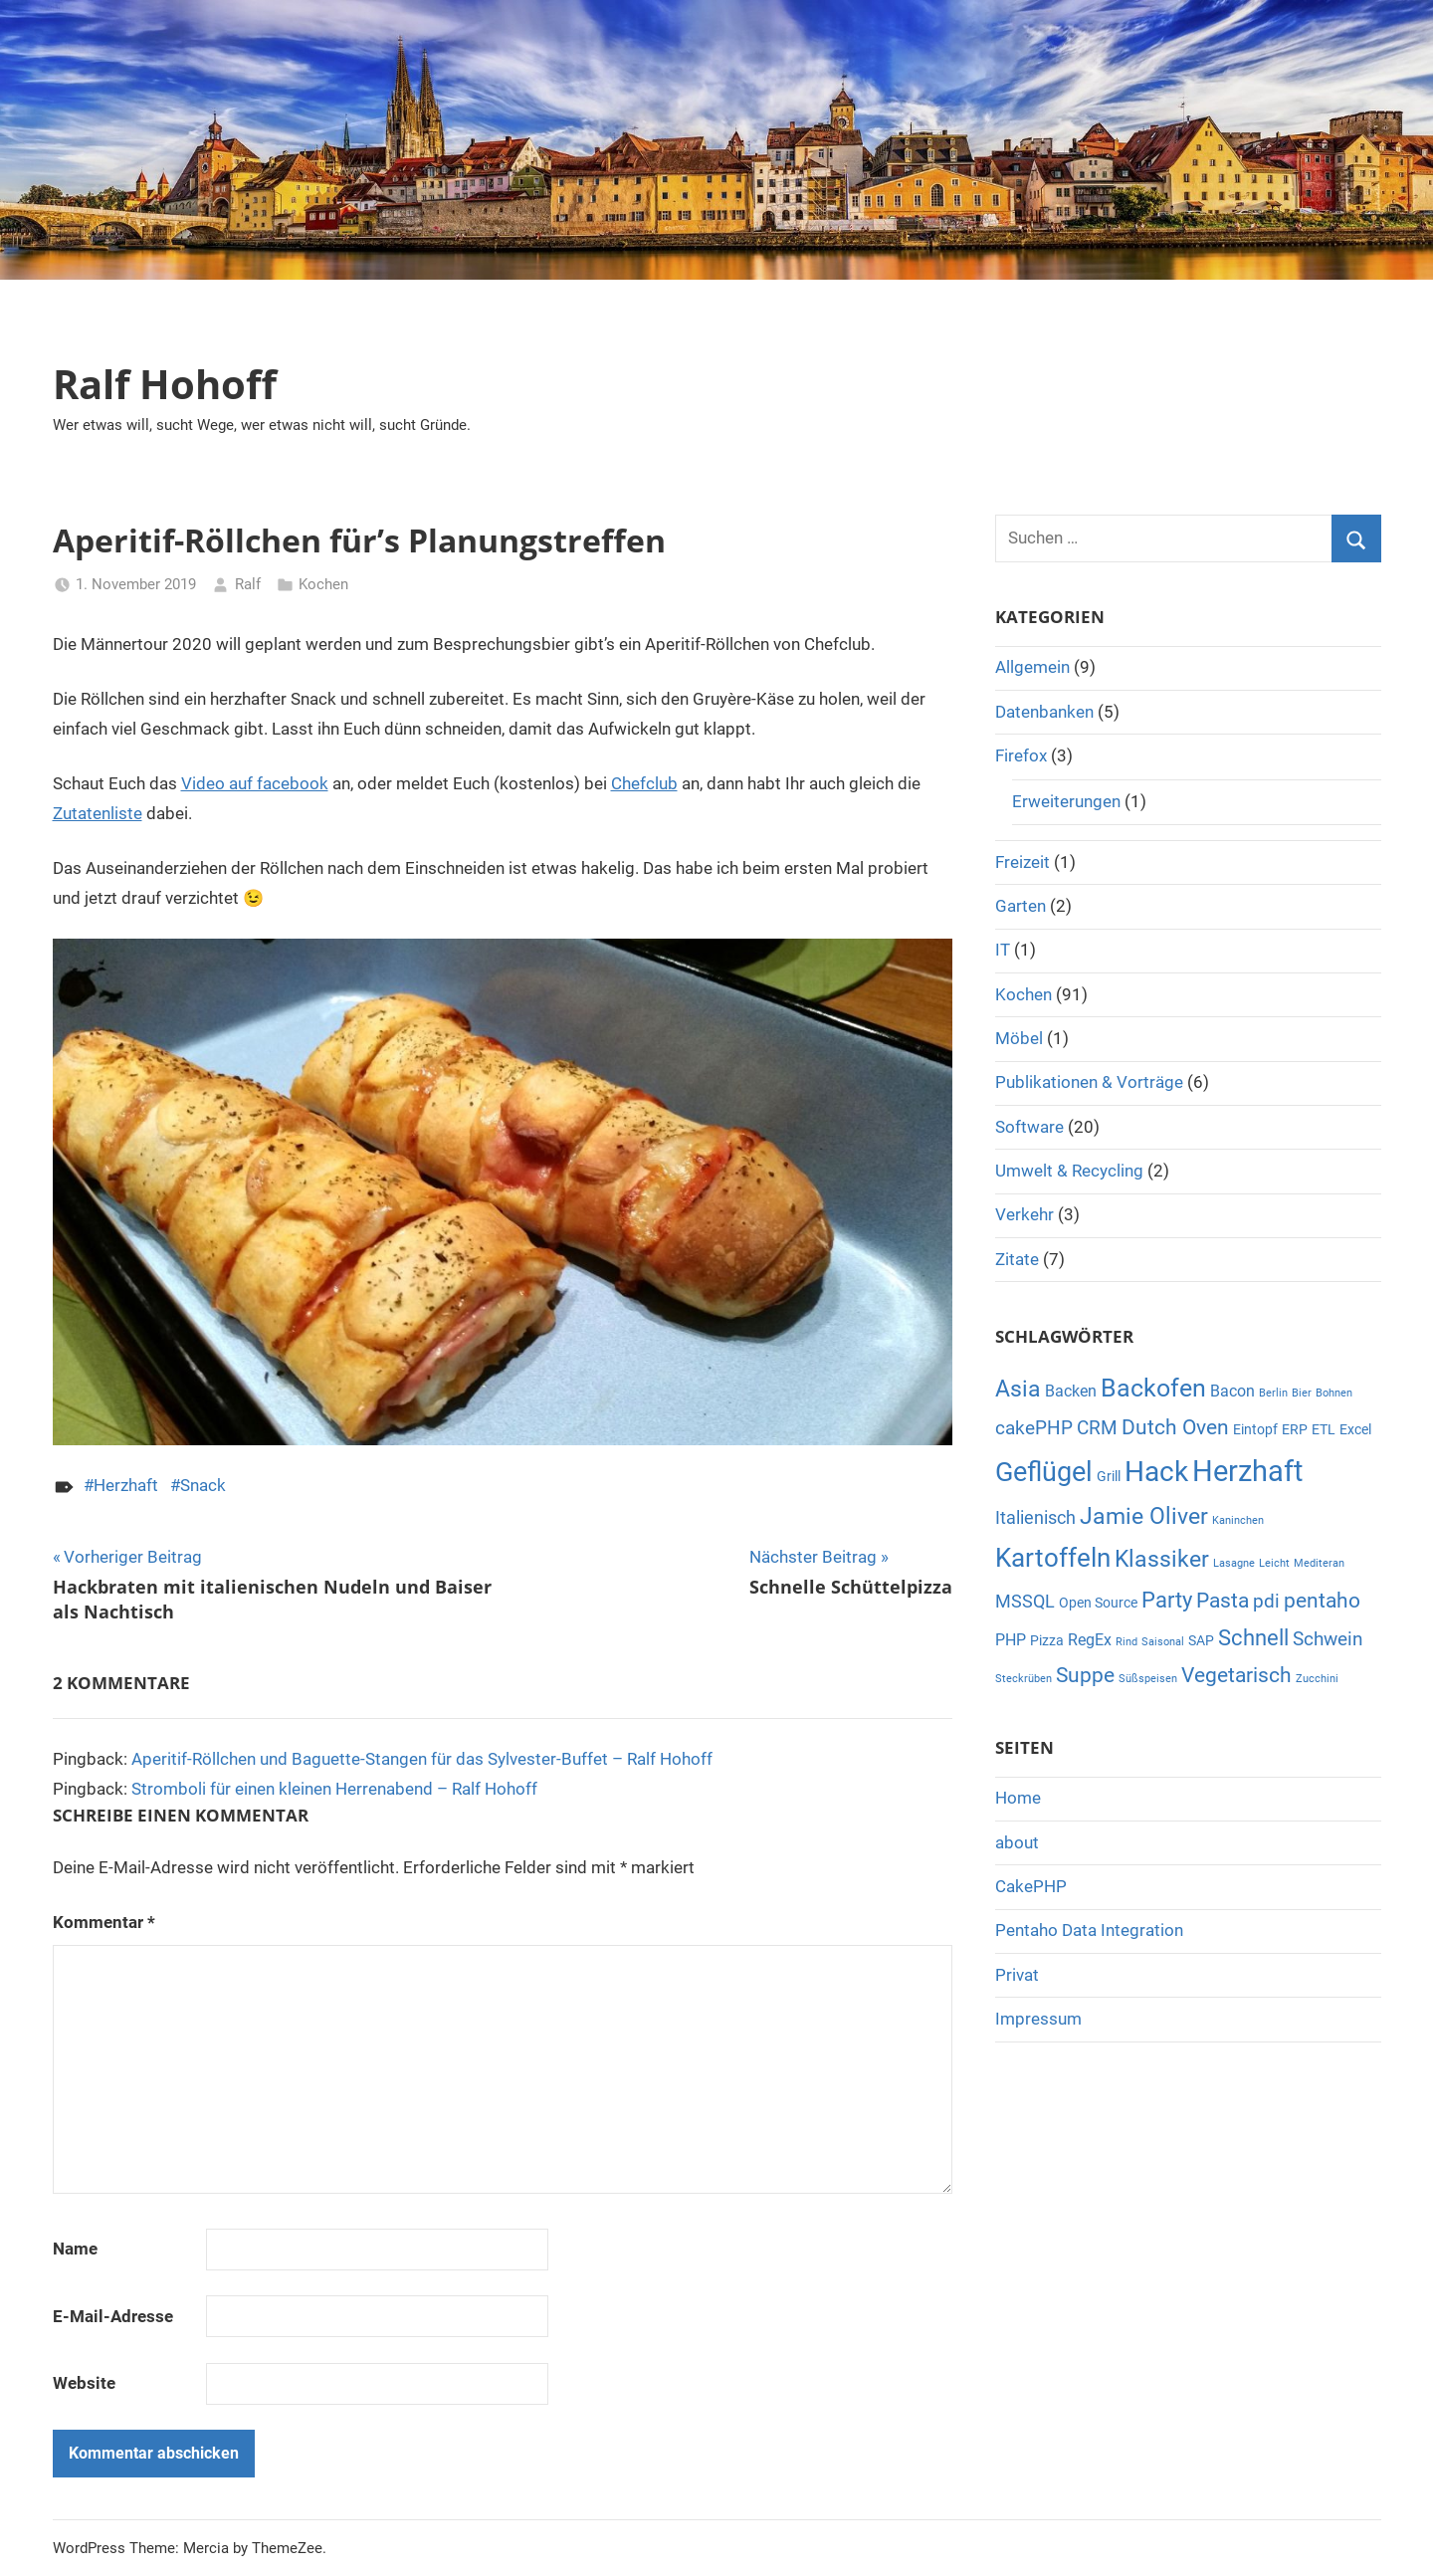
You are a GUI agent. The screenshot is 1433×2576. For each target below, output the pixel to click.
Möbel (1019, 1038)
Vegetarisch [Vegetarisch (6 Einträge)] (1236, 1675)
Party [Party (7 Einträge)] (1166, 1600)
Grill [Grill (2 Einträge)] (1109, 1476)
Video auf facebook (254, 783)
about (1017, 1842)
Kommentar (104, 1922)
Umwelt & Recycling (1069, 1171)
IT (1002, 950)
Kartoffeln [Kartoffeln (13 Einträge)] (1053, 1558)
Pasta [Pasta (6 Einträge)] (1222, 1600)
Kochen (323, 584)
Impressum (1038, 2019)
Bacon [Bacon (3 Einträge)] (1232, 1391)
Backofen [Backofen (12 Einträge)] (1153, 1387)
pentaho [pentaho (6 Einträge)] (1322, 1600)
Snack (203, 1485)
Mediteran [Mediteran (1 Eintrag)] (1319, 1563)
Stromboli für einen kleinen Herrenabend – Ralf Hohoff (334, 1789)
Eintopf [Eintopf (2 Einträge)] (1255, 1429)
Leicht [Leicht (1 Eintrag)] (1274, 1563)
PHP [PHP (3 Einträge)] (1010, 1639)
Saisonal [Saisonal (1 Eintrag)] (1162, 1641)
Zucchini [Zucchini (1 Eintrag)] (1317, 1678)
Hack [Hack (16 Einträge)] (1156, 1471)
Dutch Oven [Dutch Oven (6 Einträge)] (1175, 1427)
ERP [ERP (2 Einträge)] (1295, 1429)
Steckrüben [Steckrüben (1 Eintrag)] (1023, 1678)
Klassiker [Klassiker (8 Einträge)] (1162, 1559)
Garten (1020, 906)
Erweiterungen (1066, 801)
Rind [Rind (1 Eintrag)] (1126, 1641)
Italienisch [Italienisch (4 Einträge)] (1035, 1517)
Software (1029, 1127)
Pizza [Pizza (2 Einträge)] (1047, 1640)
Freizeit (1022, 862)
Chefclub (644, 783)
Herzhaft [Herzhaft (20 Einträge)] (1247, 1471)
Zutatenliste (97, 813)
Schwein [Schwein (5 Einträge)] (1327, 1638)
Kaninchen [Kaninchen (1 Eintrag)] (1238, 1520)
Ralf (248, 584)
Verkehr (1024, 1214)
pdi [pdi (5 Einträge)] (1266, 1601)
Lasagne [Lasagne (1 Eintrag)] (1234, 1563)
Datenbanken (1044, 712)
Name (75, 2248)
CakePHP (1031, 1886)
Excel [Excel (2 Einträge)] (1355, 1429)
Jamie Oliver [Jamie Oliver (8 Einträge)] (1144, 1516)
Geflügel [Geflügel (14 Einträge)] (1044, 1472)
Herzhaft (126, 1485)
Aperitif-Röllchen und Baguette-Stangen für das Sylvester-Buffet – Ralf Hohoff (422, 1759)
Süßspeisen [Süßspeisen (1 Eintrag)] (1148, 1678)
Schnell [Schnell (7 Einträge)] (1253, 1637)
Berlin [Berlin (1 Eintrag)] (1273, 1393)
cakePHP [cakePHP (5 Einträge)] (1034, 1427)
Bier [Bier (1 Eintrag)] (1302, 1393)
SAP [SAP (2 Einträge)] (1201, 1640)
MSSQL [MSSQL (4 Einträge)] (1025, 1601)
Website (84, 2383)
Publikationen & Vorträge (1089, 1082)
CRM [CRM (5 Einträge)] (1097, 1427)
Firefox (1021, 755)
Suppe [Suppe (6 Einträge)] (1085, 1675)
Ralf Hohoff (165, 383)
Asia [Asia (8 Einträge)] (1018, 1389)
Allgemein (1032, 667)
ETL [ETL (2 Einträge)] (1323, 1429)
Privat (1017, 1975)
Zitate (1017, 1259)
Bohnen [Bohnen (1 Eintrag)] (1334, 1393)
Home (1018, 1798)
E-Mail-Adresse (113, 2316)
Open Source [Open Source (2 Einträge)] (1098, 1602)
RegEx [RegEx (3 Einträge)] (1090, 1639)
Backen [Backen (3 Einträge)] (1071, 1391)
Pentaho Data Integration (1089, 1930)
